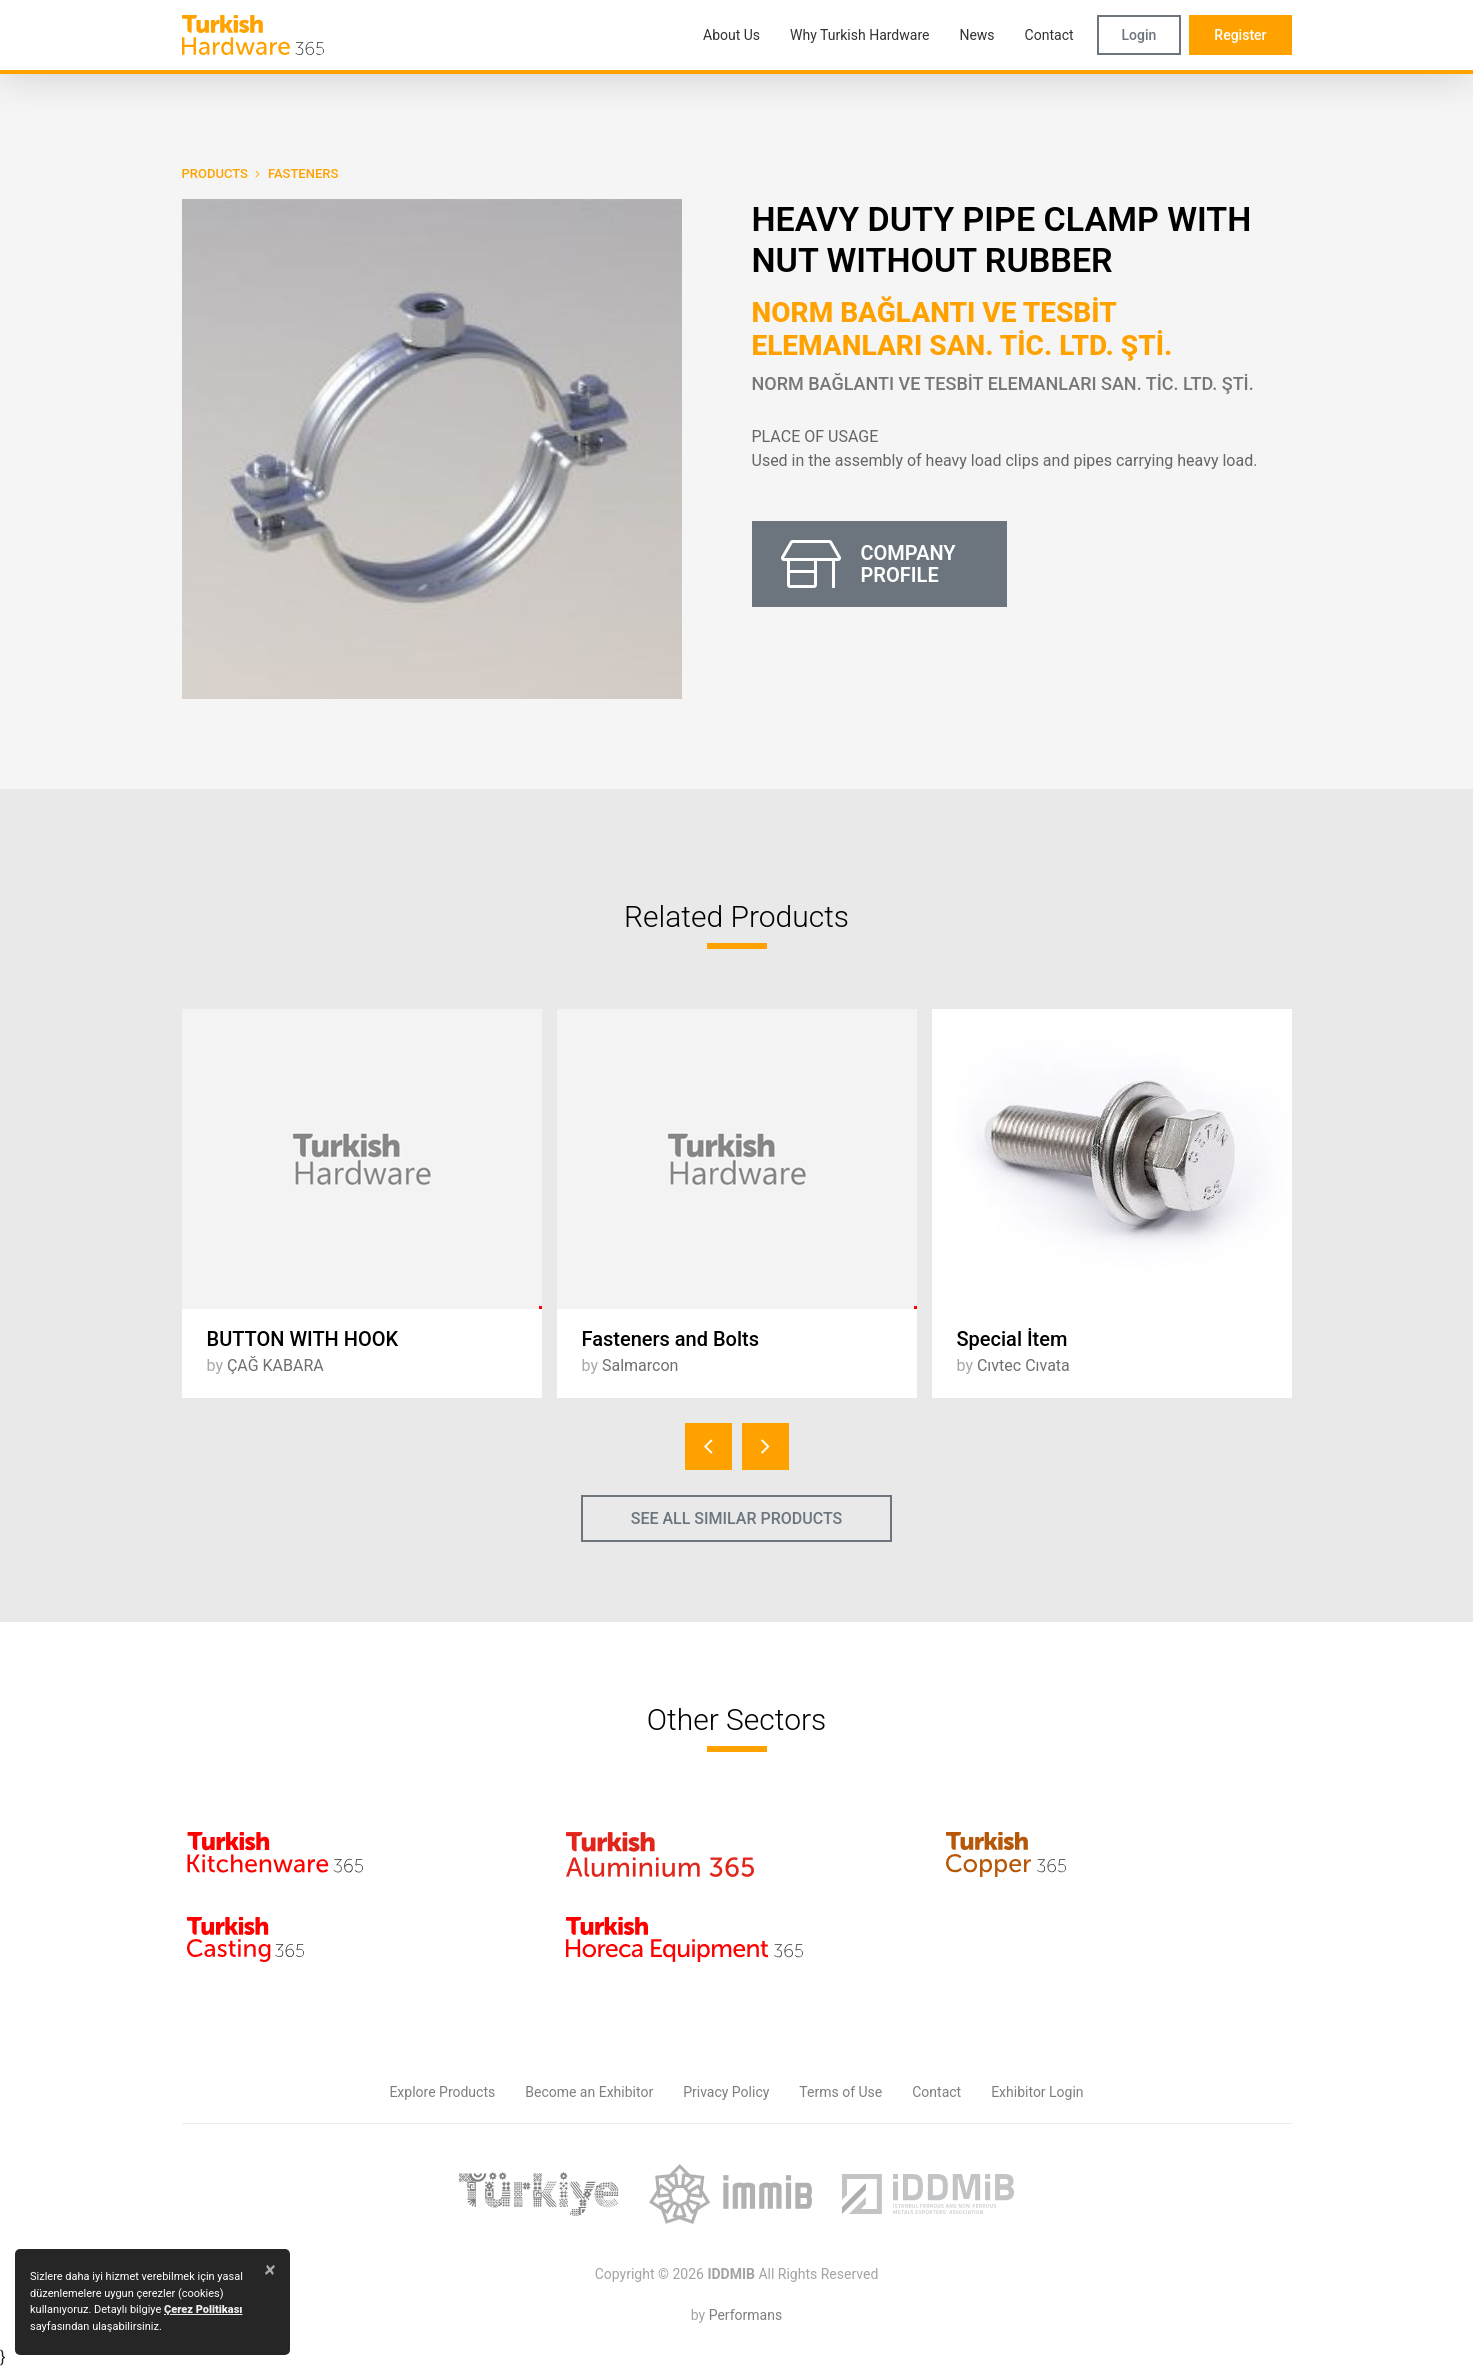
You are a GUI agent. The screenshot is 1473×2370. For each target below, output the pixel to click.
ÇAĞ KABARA (275, 1365)
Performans (745, 2315)
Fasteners (303, 173)
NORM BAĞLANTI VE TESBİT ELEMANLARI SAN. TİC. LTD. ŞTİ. (962, 329)
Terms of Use (840, 2092)
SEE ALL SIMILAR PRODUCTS (737, 1518)
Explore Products (442, 2092)
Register (1240, 35)
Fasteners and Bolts (671, 1339)
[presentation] (708, 1446)
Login (1139, 35)
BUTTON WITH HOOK (303, 1339)
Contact (936, 2092)
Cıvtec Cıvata (1023, 1365)
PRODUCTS (215, 173)
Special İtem (1012, 1339)
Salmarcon (640, 1365)
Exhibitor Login (1037, 2092)
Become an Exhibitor (589, 2092)
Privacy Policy (726, 2092)
